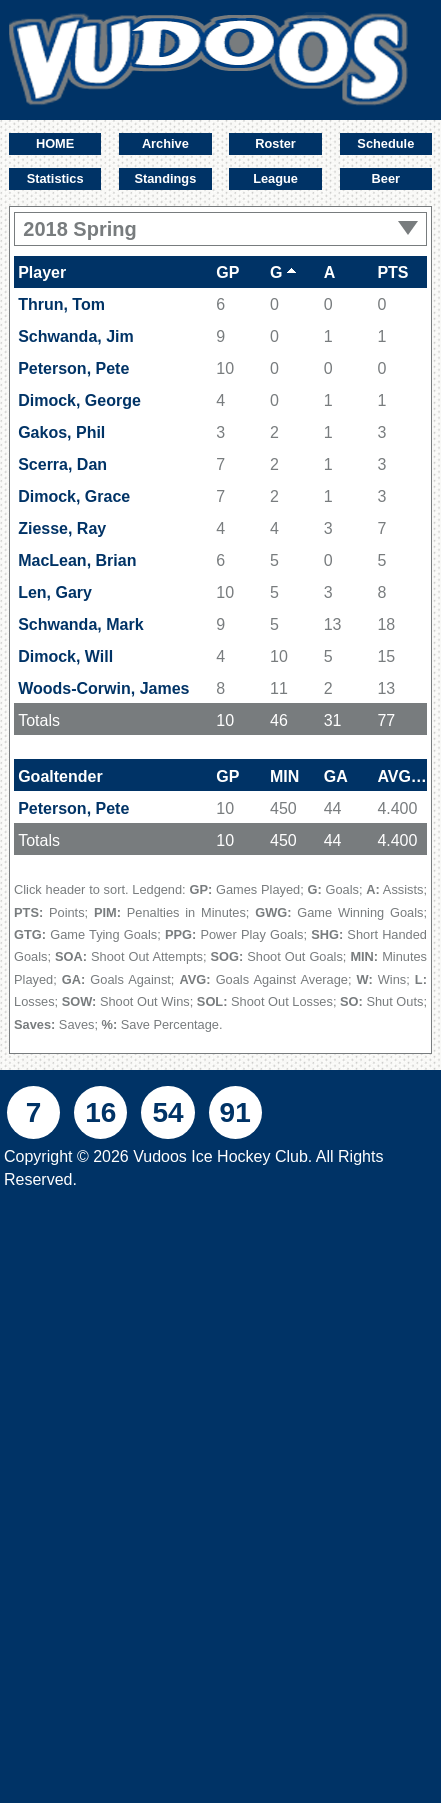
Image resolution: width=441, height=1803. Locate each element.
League (275, 178)
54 (167, 1112)
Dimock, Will (65, 656)
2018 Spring (220, 229)
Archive (165, 143)
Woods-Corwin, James (103, 688)
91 (235, 1112)
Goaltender (60, 776)
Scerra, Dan (62, 464)
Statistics (55, 178)
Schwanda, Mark (80, 624)
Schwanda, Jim (76, 336)
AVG (402, 776)
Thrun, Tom (61, 304)
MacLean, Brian (77, 560)
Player (42, 272)
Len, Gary (55, 592)
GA (336, 776)
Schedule (385, 143)
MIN (284, 776)
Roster (275, 143)
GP (227, 272)
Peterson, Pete (73, 368)
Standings (165, 178)
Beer (386, 178)
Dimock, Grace (74, 496)
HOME (55, 143)
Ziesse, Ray (62, 528)
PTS (392, 272)
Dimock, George (79, 400)
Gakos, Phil (61, 432)
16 (100, 1112)
